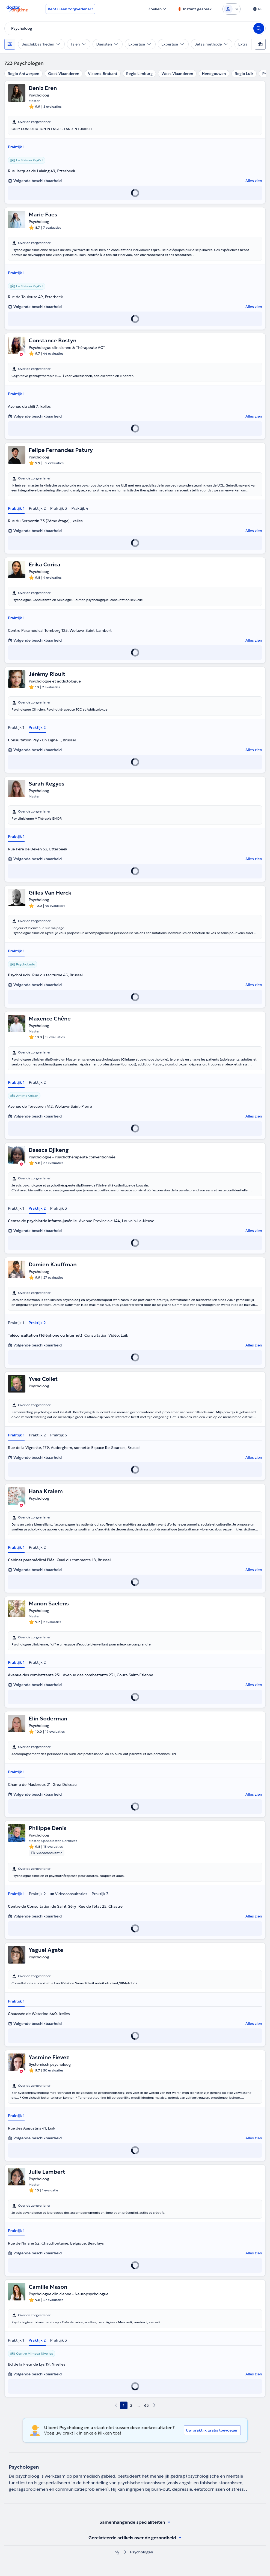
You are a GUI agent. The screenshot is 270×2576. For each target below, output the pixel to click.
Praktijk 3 (58, 508)
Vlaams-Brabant (102, 73)
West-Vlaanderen (177, 73)
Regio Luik (244, 73)
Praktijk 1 (16, 146)
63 (146, 2405)
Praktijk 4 (79, 508)
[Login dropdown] (231, 9)
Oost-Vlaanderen (63, 73)
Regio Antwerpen (23, 73)
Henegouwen (214, 73)
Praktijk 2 (37, 508)
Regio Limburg (139, 73)
